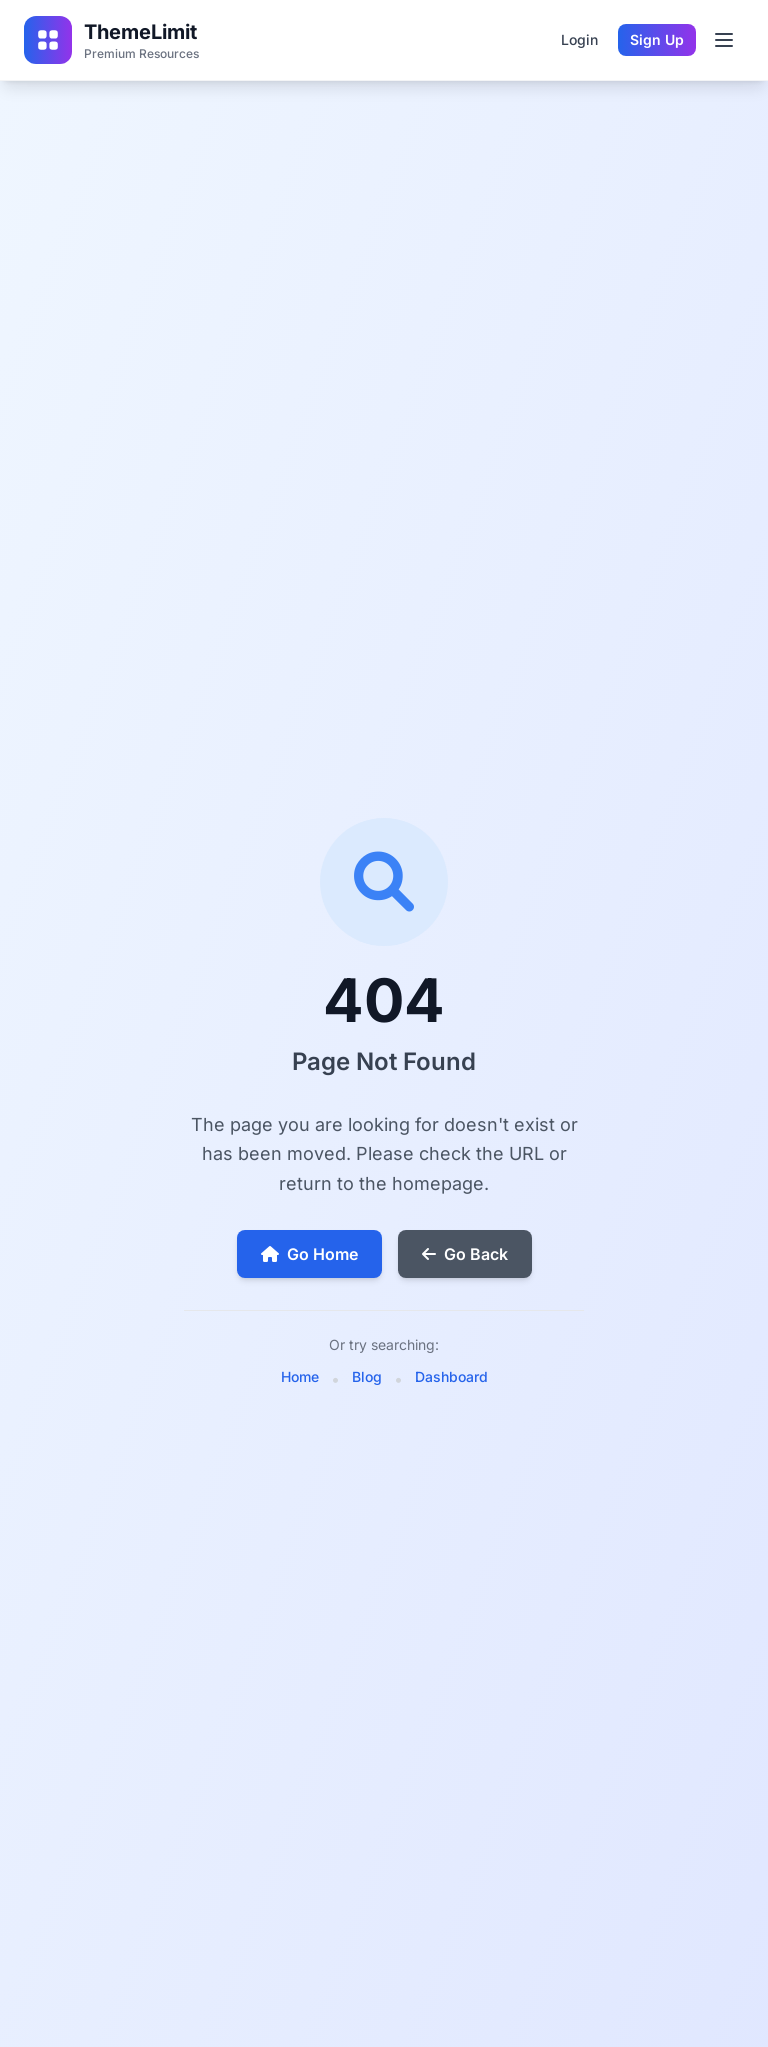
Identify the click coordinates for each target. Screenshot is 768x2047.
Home (300, 1376)
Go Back (465, 1254)
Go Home (309, 1254)
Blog (367, 1376)
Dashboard (451, 1376)
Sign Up (657, 39)
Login (579, 39)
